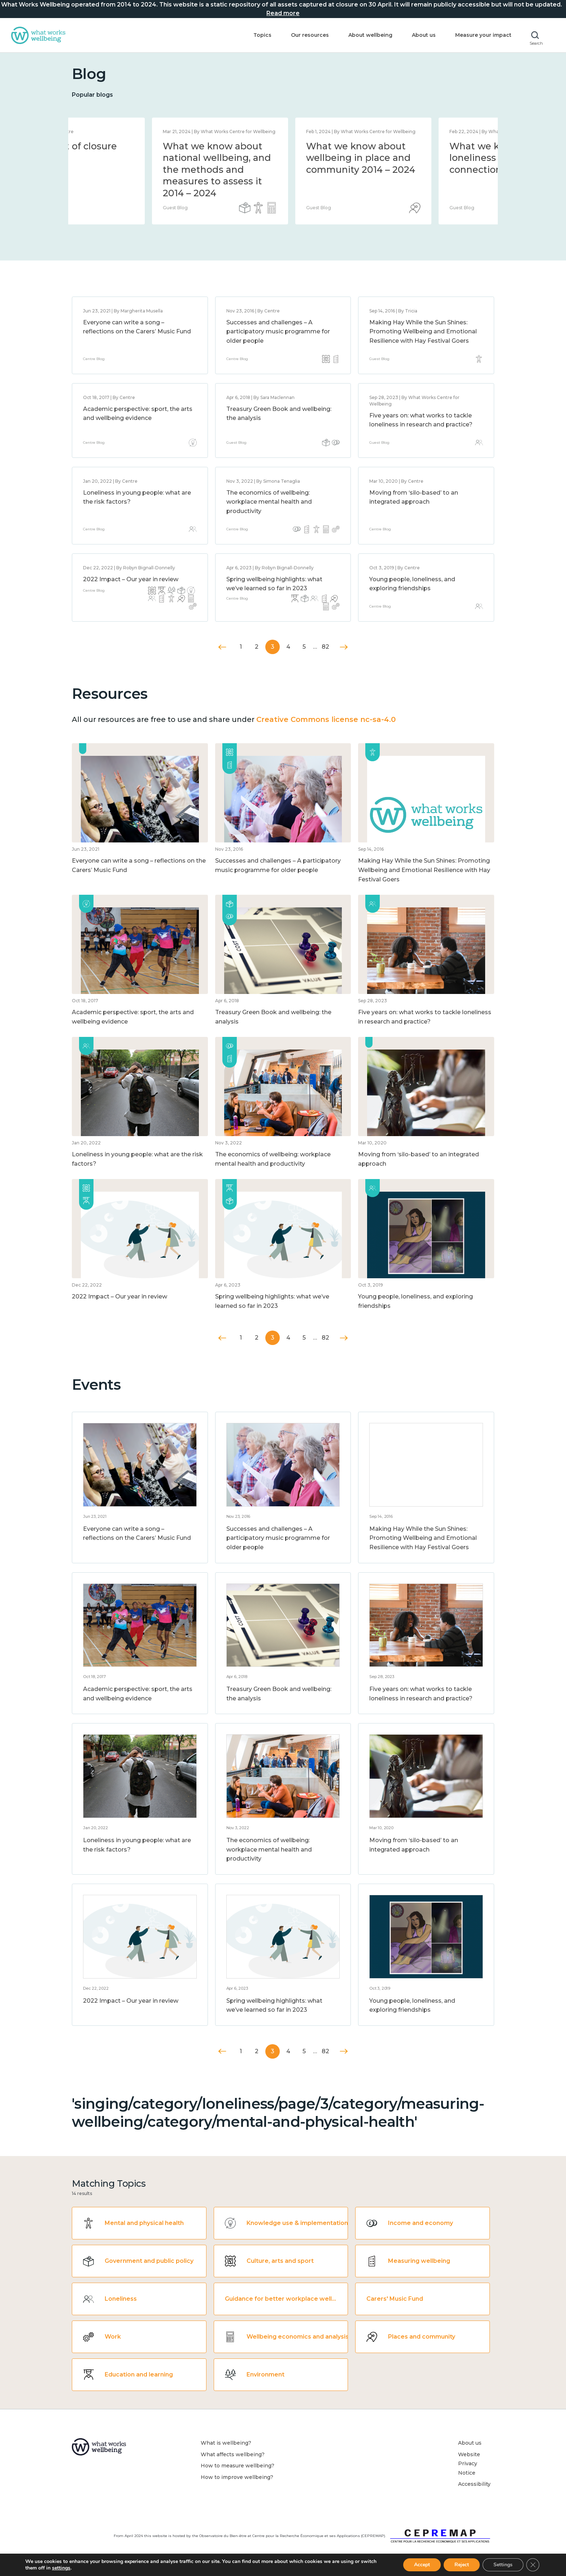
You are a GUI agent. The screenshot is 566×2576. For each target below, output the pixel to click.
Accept (420, 2565)
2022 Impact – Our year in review (130, 579)
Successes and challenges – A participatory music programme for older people (278, 331)
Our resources (310, 35)
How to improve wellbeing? (237, 2477)
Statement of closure (131, 146)
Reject (460, 2565)
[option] (140, 171)
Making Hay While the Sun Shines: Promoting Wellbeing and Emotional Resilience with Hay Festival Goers (423, 331)
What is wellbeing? (226, 2443)
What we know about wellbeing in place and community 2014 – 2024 (423, 158)
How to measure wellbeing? (237, 2465)
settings (79, 2568)
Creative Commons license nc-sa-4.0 (326, 719)
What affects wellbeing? (233, 2454)
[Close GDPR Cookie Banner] (532, 2564)
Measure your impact (483, 35)
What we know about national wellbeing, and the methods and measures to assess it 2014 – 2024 (280, 169)
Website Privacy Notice (469, 2463)
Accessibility (474, 2484)
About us (424, 35)
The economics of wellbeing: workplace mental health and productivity (269, 501)
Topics (262, 35)
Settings (503, 2565)
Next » (344, 647)
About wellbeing (370, 35)
